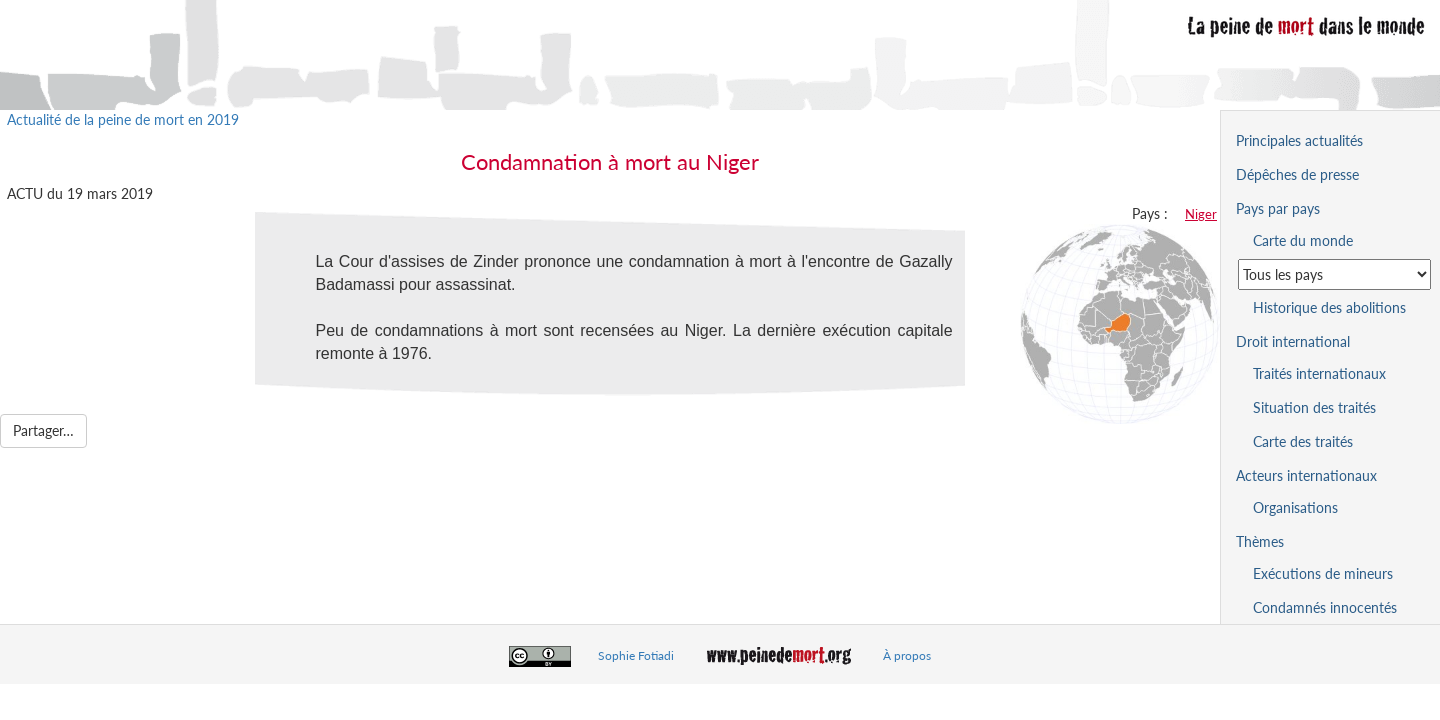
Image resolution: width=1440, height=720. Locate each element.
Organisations (1295, 507)
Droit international (1293, 341)
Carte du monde (1303, 240)
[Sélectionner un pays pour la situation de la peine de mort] (1334, 274)
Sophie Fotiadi (636, 655)
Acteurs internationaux (1306, 475)
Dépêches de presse (1297, 174)
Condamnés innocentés (1325, 607)
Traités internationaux (1319, 373)
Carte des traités (1303, 441)
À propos (907, 655)
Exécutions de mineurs (1323, 573)
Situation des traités (1314, 407)
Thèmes (1260, 541)
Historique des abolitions (1329, 307)
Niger (1201, 214)
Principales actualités (1299, 140)
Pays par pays (1278, 208)
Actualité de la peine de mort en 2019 (123, 119)
